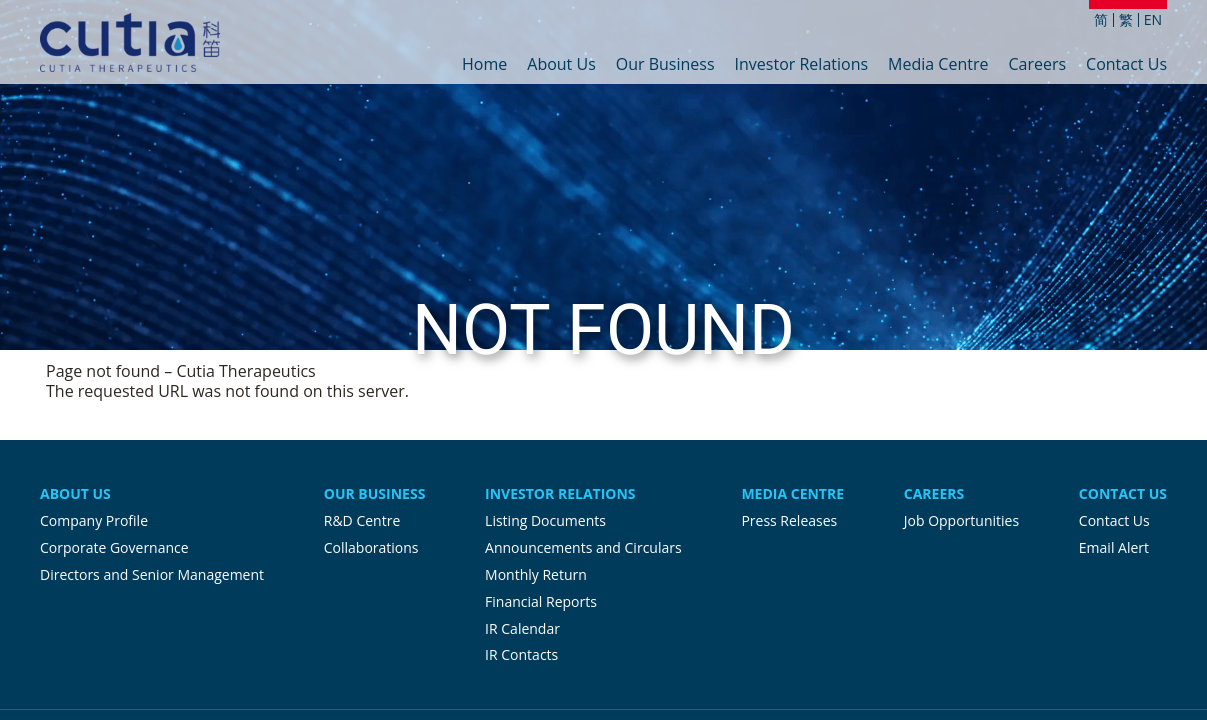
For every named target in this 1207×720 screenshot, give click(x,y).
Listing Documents (545, 520)
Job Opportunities (961, 520)
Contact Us (1126, 65)
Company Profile (94, 520)
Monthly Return (536, 574)
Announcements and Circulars (583, 547)
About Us (561, 65)
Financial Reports (541, 601)
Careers (1037, 65)
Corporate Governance (114, 547)
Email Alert (1114, 547)
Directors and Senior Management (152, 574)
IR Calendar (522, 628)
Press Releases (789, 520)
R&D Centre (362, 520)
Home (484, 65)
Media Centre (938, 65)
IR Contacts (521, 654)
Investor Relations (802, 65)
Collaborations (371, 547)
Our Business (665, 65)
